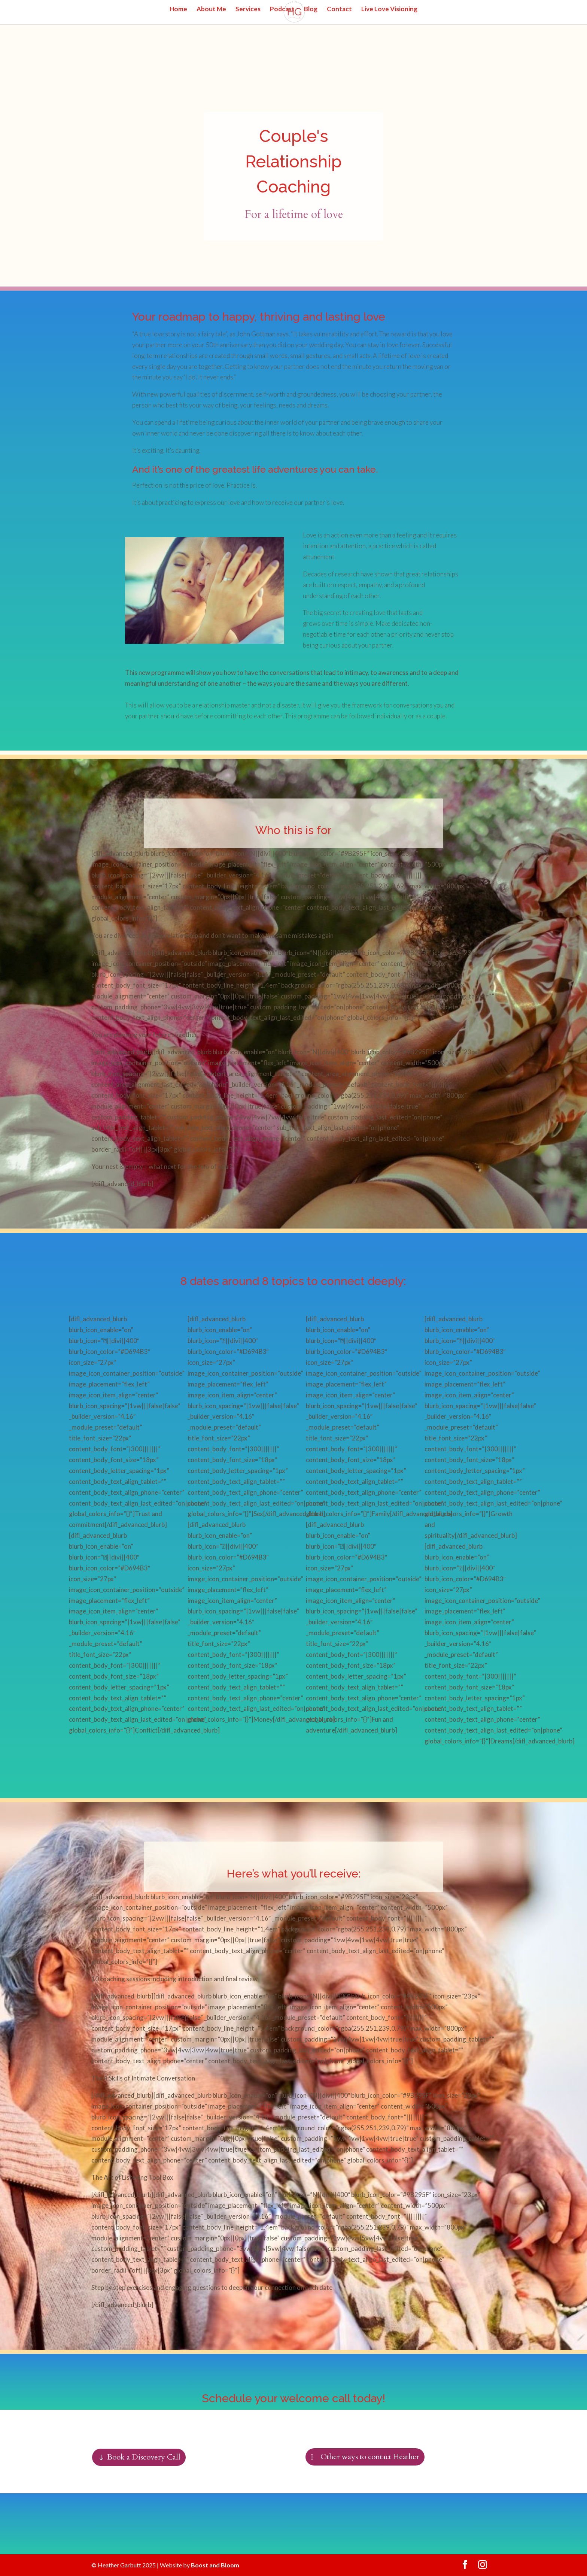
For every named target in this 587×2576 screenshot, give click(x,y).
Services (248, 9)
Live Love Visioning (389, 9)
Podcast (282, 9)
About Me (211, 9)
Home (178, 9)
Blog (310, 9)
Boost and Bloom (215, 2565)
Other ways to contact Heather (369, 2457)
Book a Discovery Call (143, 2457)
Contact (339, 9)
